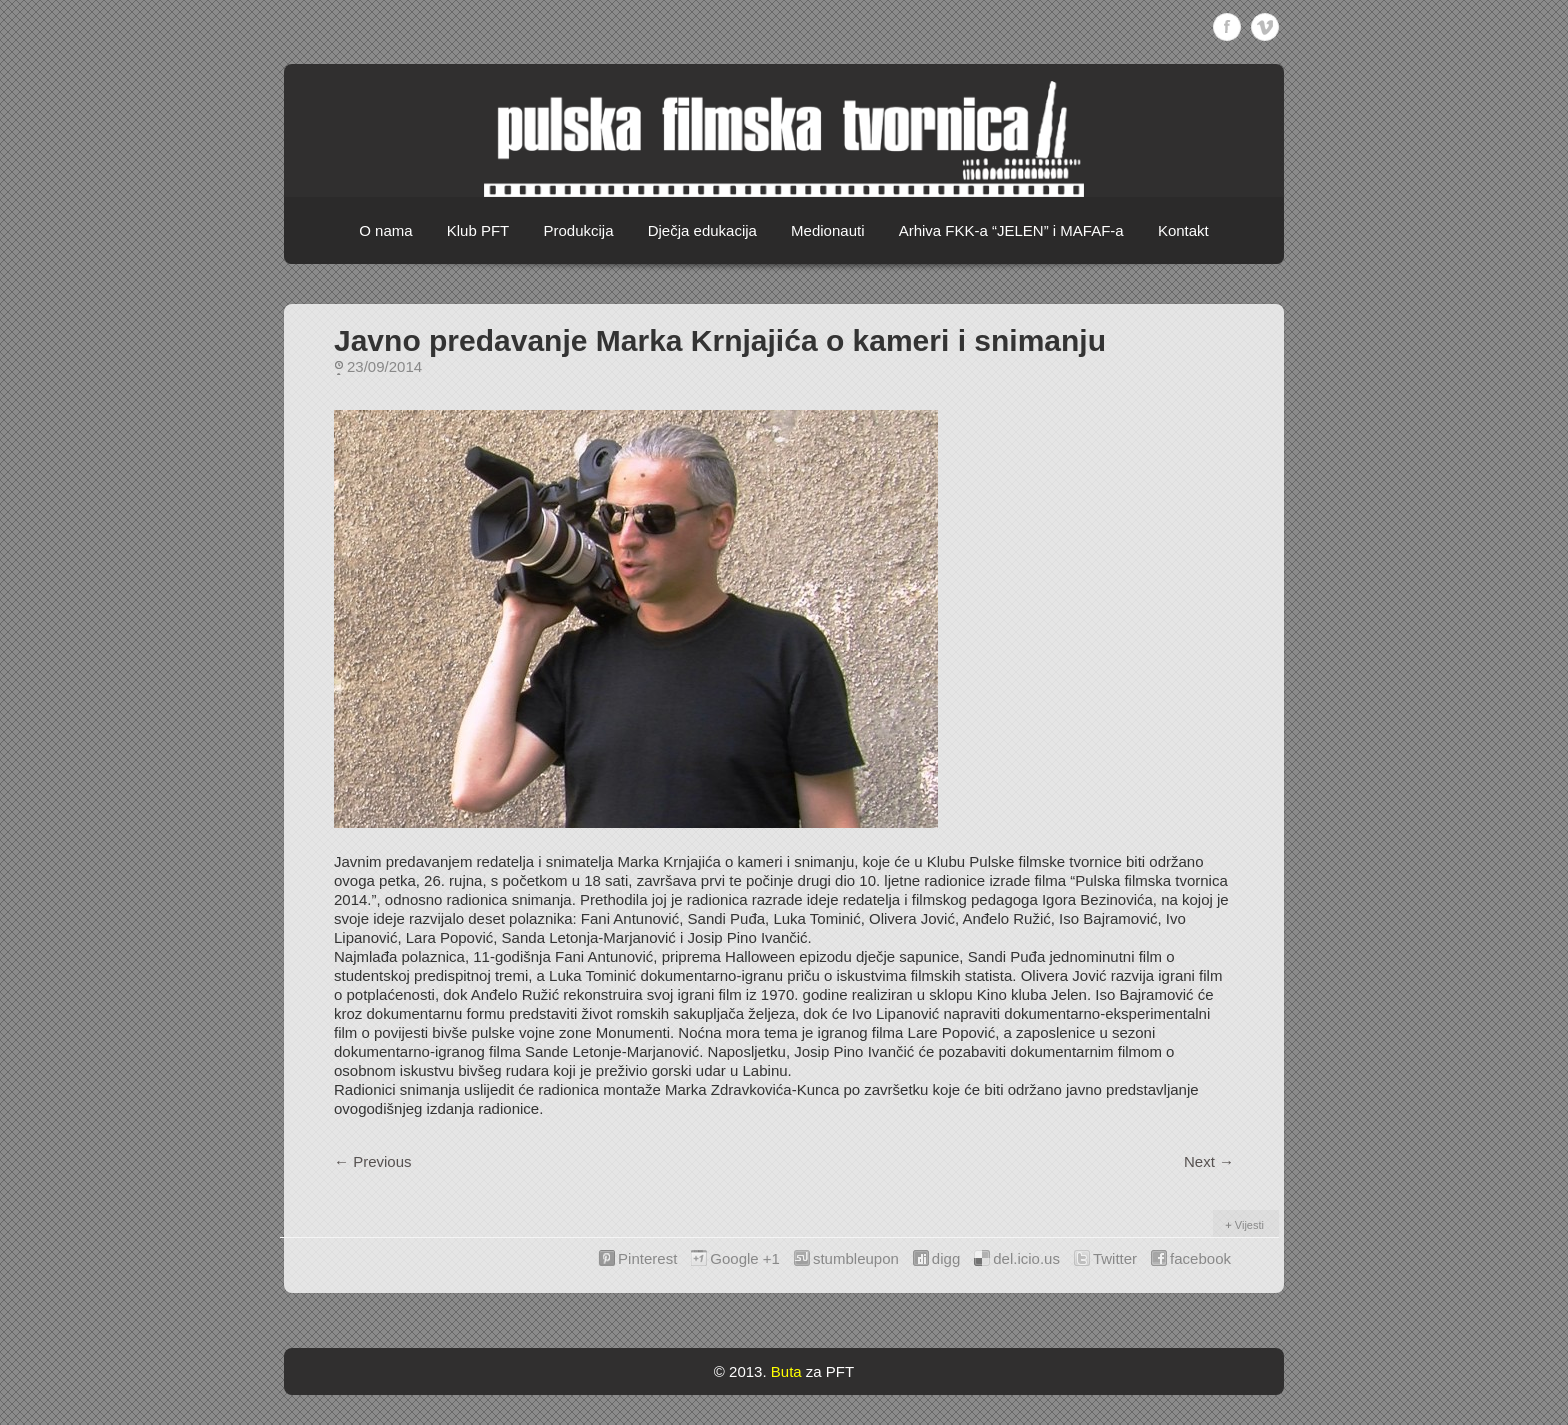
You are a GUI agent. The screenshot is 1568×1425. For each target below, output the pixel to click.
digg (946, 1258)
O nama (385, 230)
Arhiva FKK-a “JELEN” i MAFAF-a (1011, 230)
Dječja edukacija (702, 230)
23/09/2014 (384, 366)
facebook (1200, 1258)
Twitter (1115, 1258)
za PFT (830, 1371)
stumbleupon (856, 1258)
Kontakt (1183, 230)
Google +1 (745, 1258)
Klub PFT (478, 230)
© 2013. (740, 1371)
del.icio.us (1026, 1258)
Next (1209, 1161)
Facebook (1227, 27)
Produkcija (578, 230)
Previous (373, 1161)
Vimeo (1265, 27)
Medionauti (827, 230)
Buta (786, 1371)
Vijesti (1249, 1225)
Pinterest (647, 1258)
